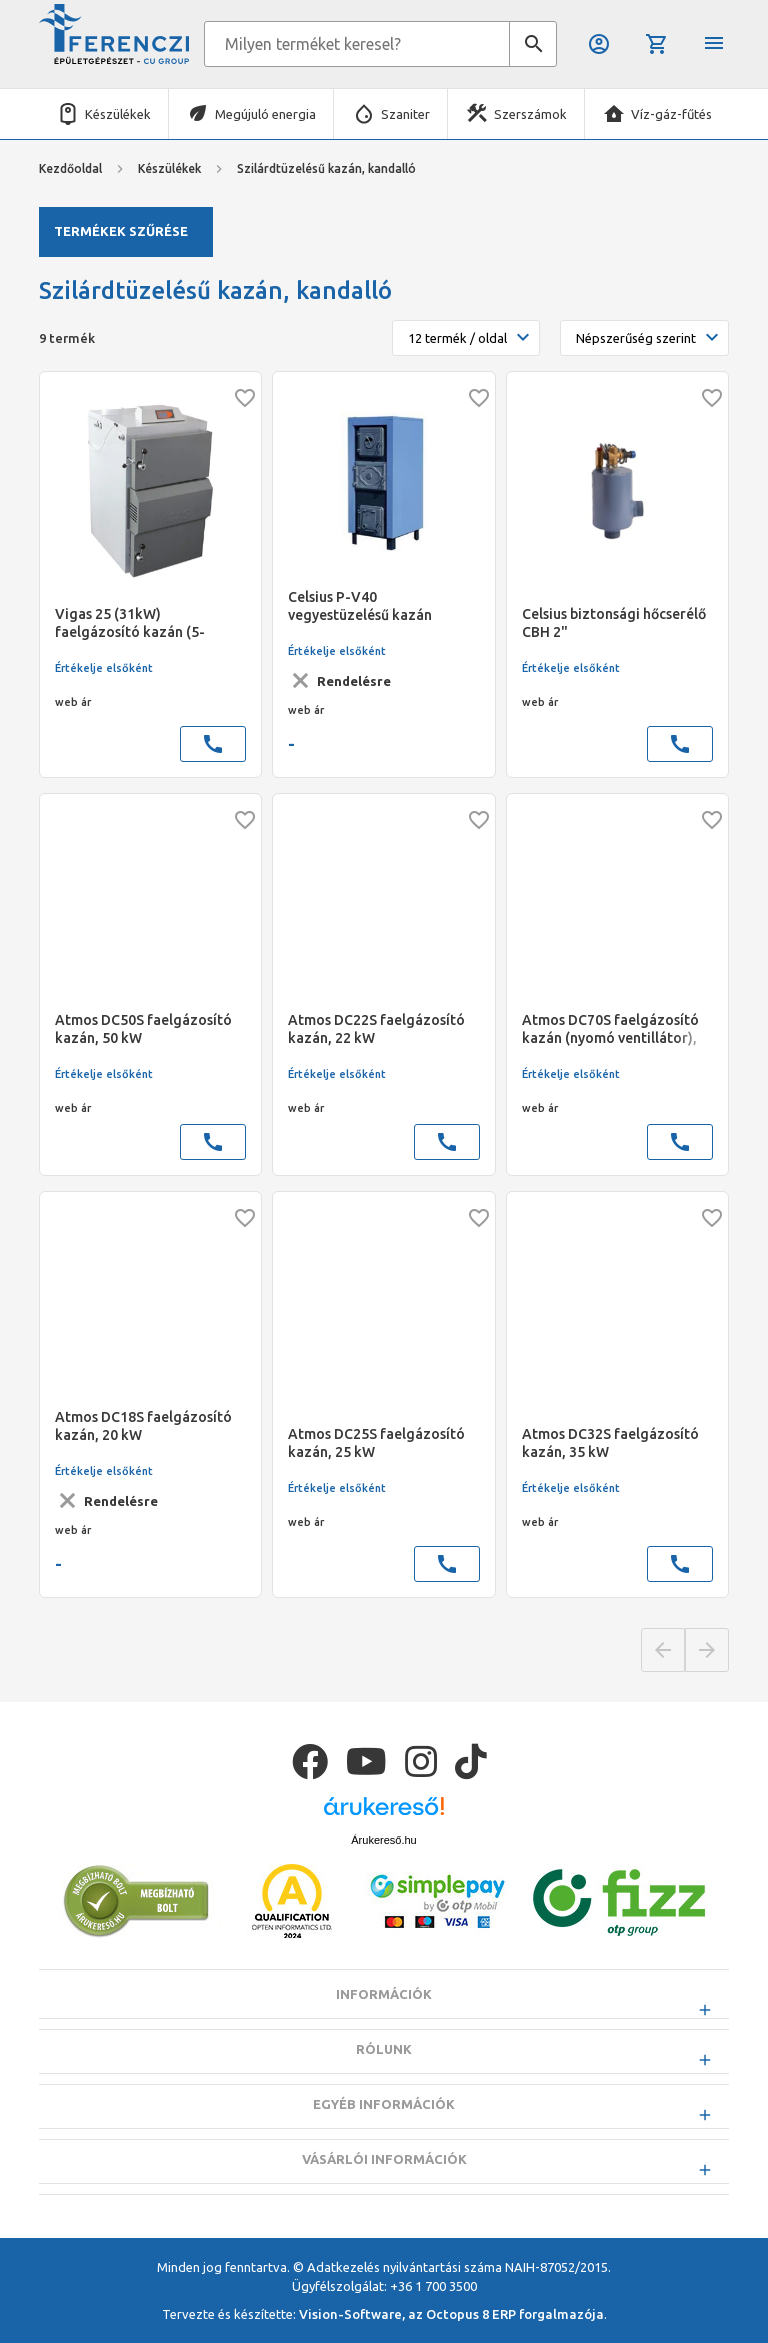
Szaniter (405, 114)
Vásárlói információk (384, 2209)
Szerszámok (530, 114)
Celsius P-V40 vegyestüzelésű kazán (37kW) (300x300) (360, 606)
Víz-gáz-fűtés (671, 114)
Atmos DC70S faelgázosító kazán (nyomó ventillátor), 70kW (610, 1029)
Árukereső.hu (383, 1890)
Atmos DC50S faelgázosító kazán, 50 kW (143, 1029)
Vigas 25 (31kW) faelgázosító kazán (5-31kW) (130, 623)
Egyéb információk (384, 2154)
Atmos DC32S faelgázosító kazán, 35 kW (610, 1443)
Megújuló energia (265, 114)
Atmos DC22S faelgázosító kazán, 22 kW (376, 1029)
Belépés (599, 44)
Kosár (657, 44)
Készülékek (118, 114)
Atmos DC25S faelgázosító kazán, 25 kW (376, 1443)
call (213, 744)
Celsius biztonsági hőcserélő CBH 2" (614, 623)
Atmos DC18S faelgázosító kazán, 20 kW (143, 1426)
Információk (384, 2044)
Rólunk (384, 2099)
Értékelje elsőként (104, 668)
